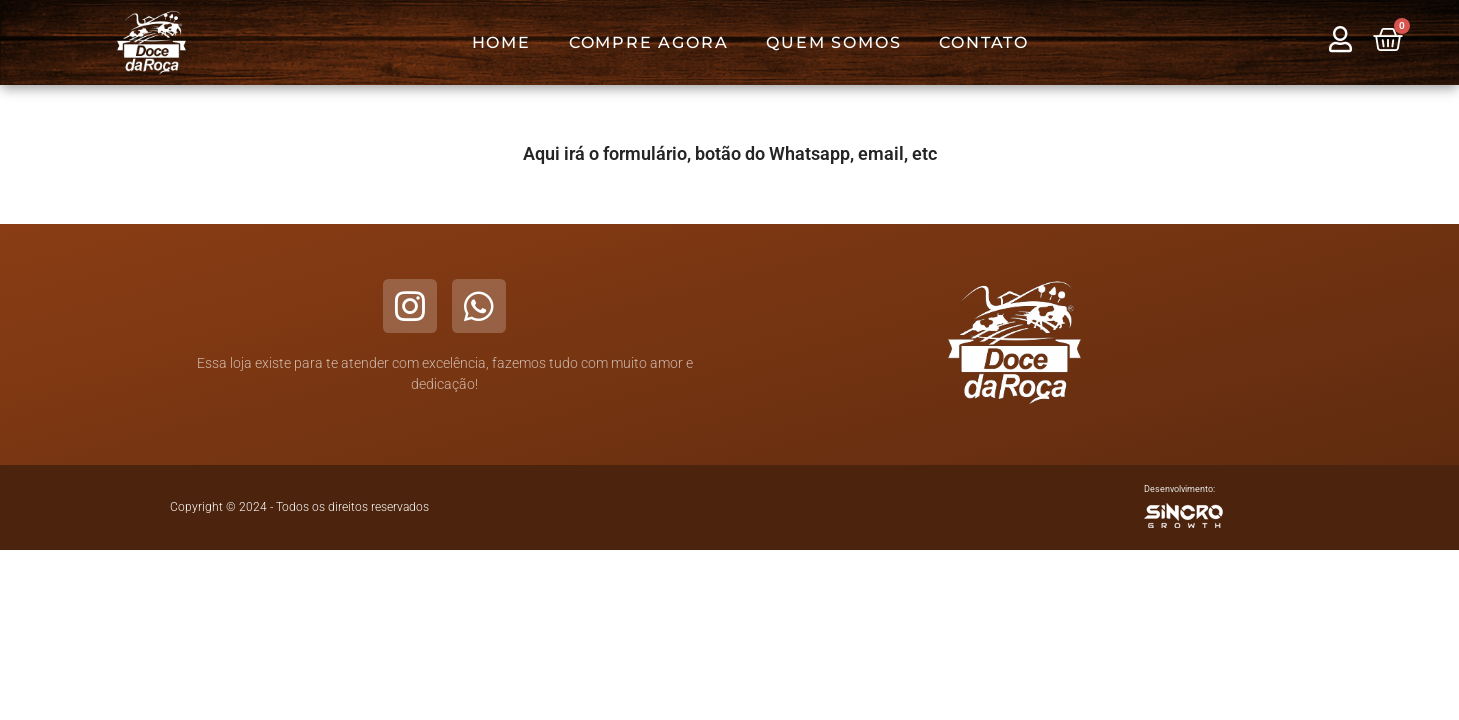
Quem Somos (833, 42)
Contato (984, 42)
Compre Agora (649, 42)
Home (501, 42)
